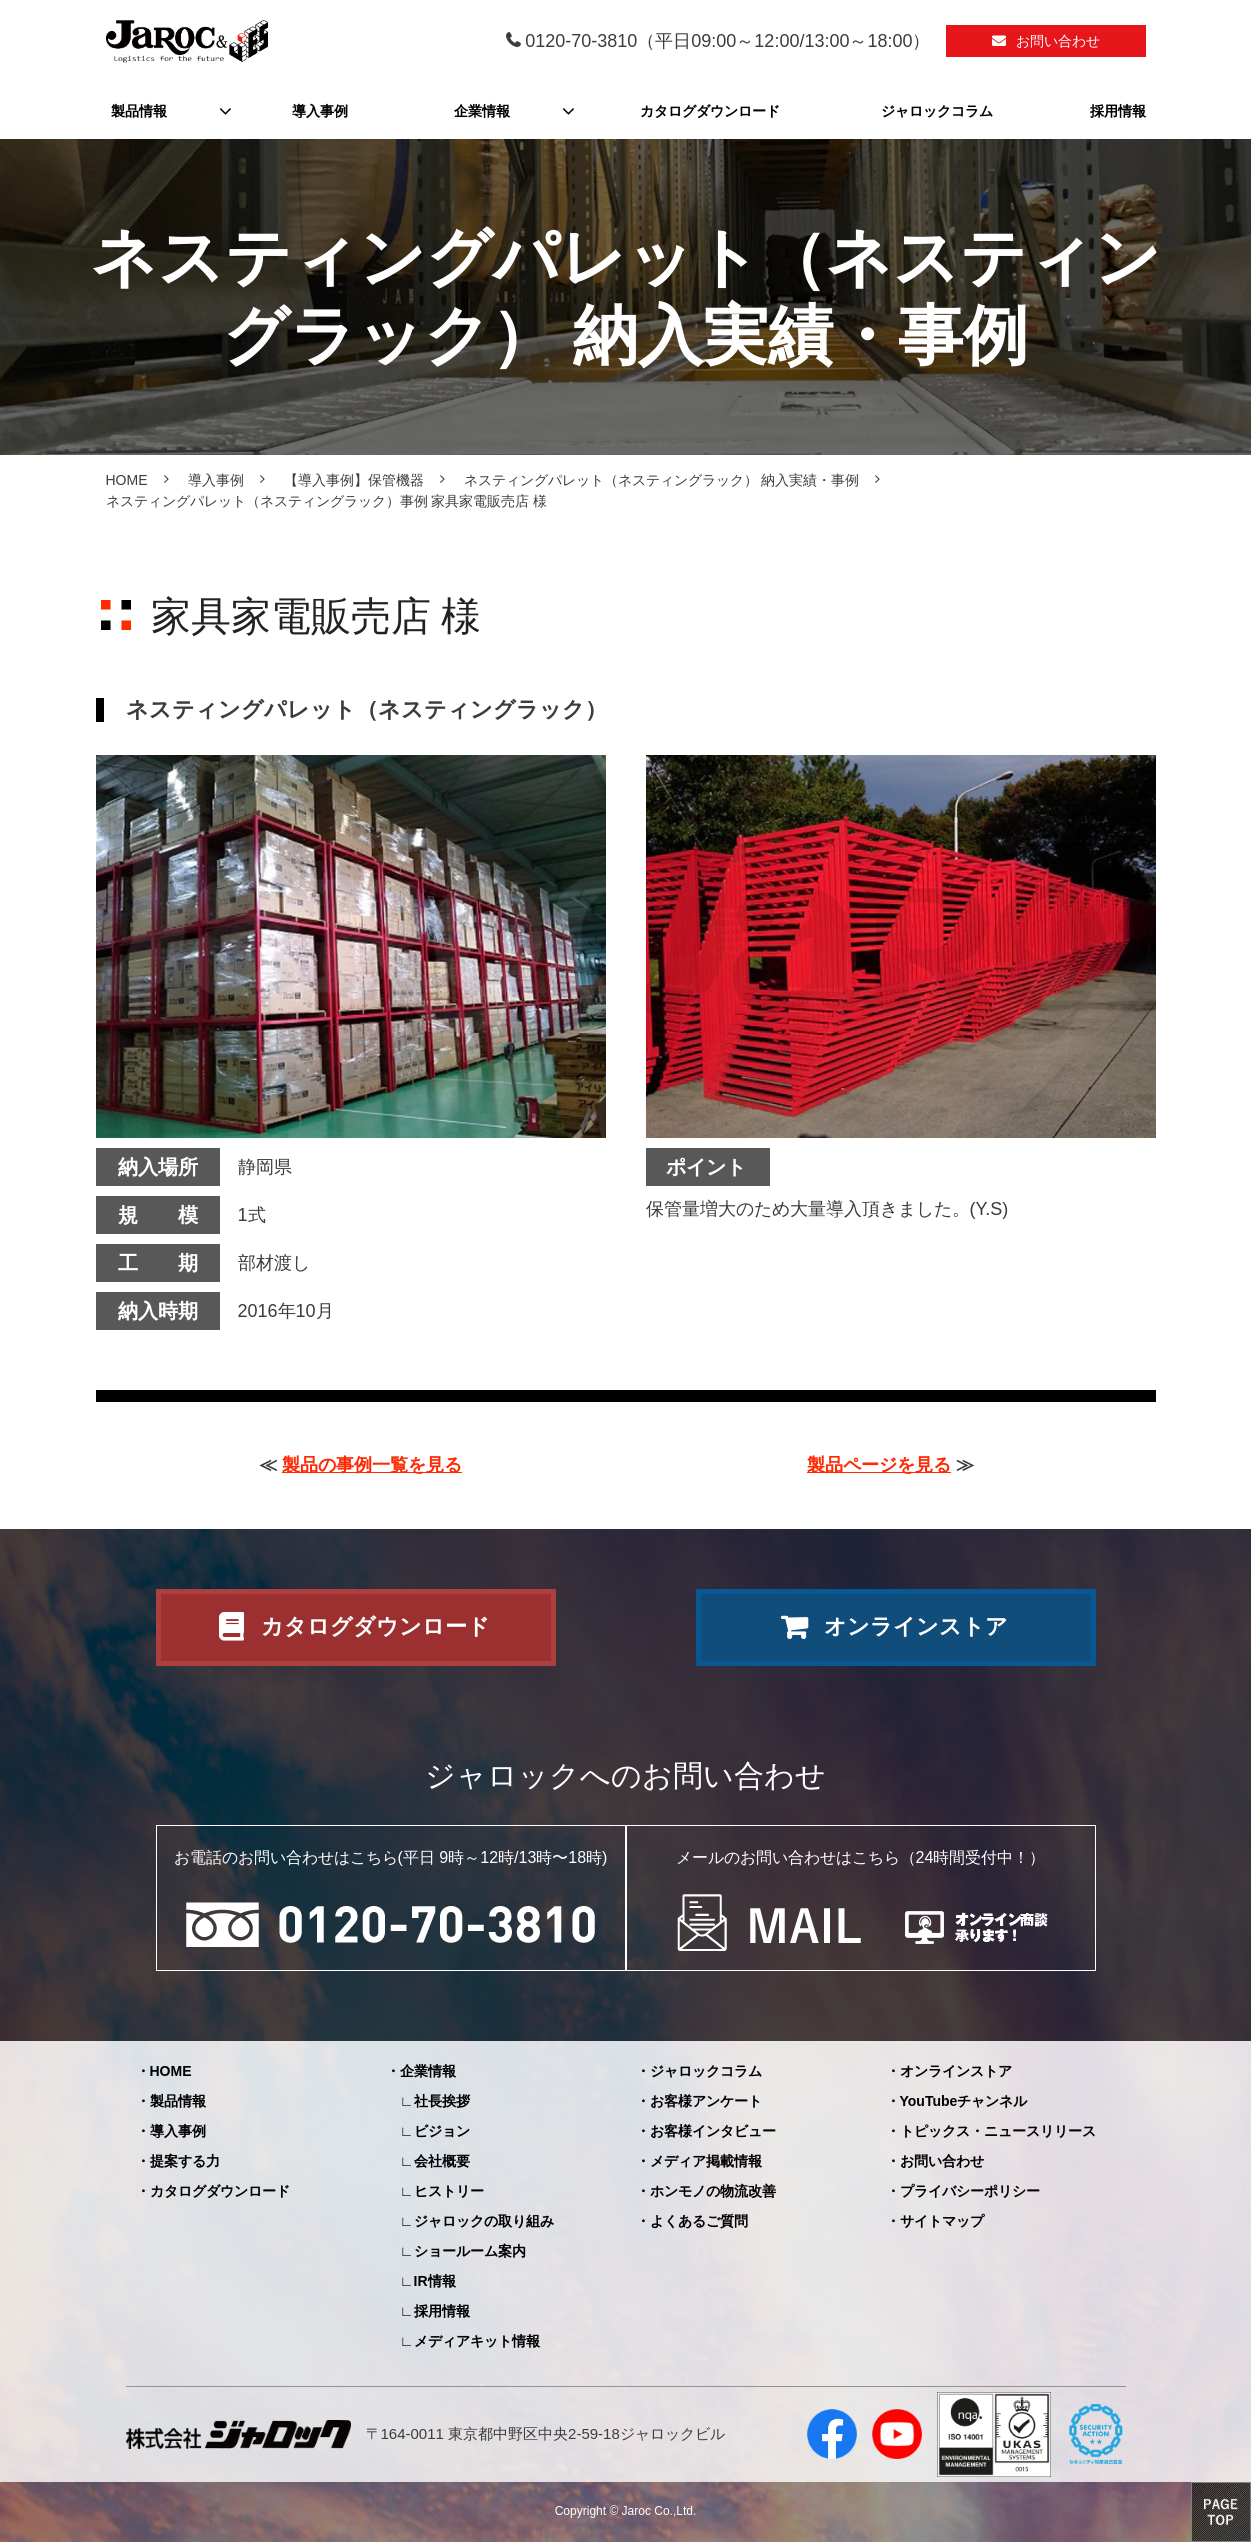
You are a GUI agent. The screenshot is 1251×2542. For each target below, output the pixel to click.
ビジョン (442, 2131)
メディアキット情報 (477, 2341)
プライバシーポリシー (970, 2191)
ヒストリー (449, 2191)
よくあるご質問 (699, 2221)
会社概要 (442, 2161)
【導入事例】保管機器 (354, 480)
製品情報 (139, 111)
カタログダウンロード (710, 111)
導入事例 (320, 111)
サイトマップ (942, 2221)
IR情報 (435, 2281)
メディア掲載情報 (706, 2161)
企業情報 (482, 111)
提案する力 (185, 2161)
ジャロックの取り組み (484, 2221)
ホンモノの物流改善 (713, 2191)
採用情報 (1118, 111)
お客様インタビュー (713, 2131)
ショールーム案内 (470, 2251)
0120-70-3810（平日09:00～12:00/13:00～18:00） (727, 41)
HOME (127, 480)
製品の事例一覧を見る (372, 1465)
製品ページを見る (879, 1465)
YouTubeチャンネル (964, 2101)
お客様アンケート (706, 2101)
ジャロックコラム (937, 111)
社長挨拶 (442, 2101)
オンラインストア (916, 1626)
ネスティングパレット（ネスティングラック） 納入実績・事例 (662, 480)
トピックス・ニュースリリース (998, 2131)
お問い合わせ (1058, 41)
